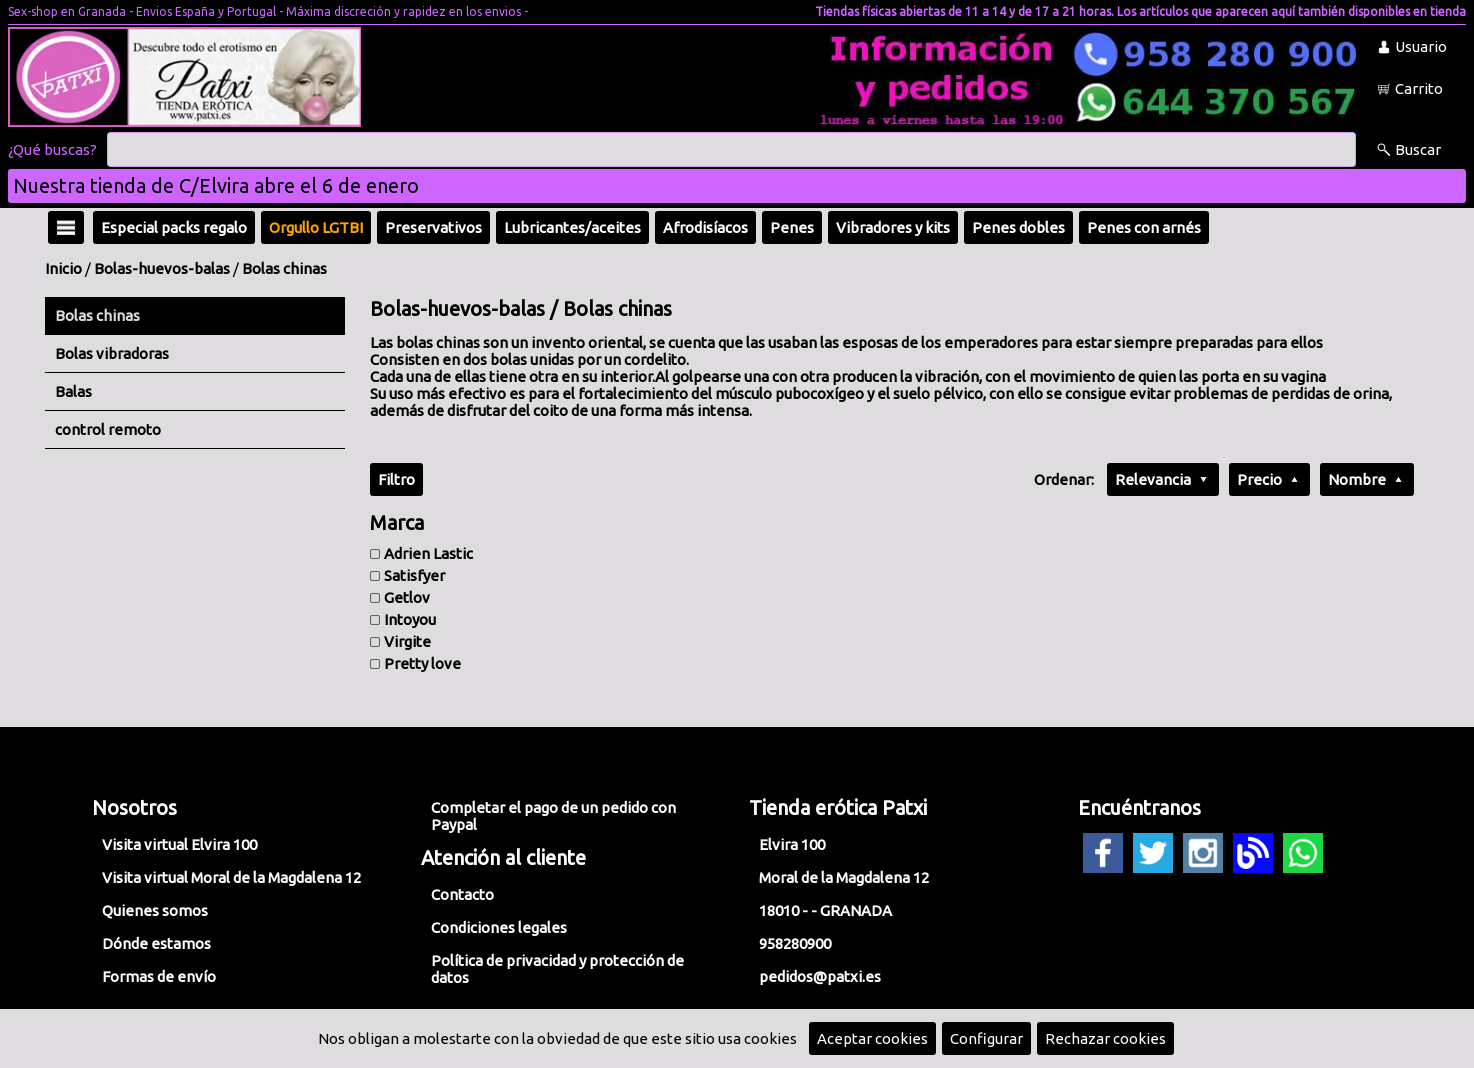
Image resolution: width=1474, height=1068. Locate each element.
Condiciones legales (499, 927)
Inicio (63, 268)
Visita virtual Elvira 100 (179, 844)
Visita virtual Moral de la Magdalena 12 (231, 877)
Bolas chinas (284, 268)
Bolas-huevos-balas (162, 268)
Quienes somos (155, 910)
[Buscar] (731, 150)
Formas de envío (159, 976)
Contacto (462, 894)
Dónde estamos (156, 943)
